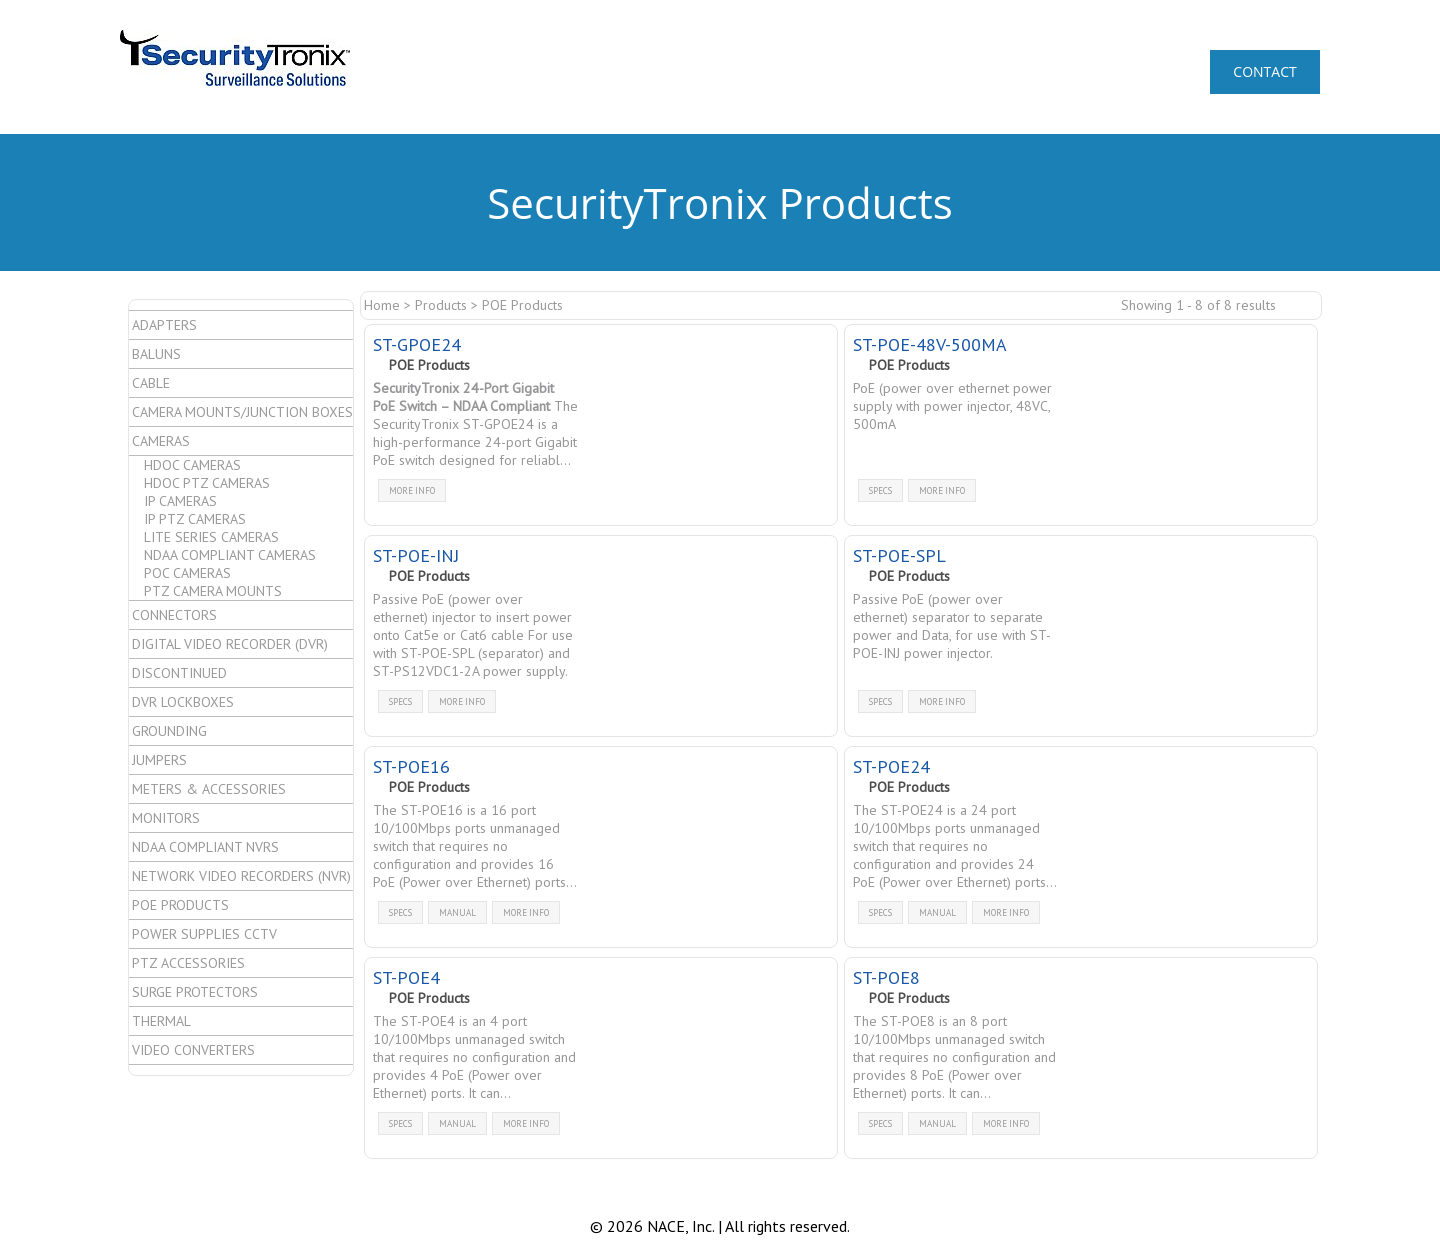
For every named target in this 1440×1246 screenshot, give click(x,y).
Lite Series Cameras (211, 537)
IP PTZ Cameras (195, 519)
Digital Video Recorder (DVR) (230, 644)
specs (880, 490)
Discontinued (179, 673)
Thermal (161, 1021)
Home (382, 305)
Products (441, 305)
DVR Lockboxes (183, 702)
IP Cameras (180, 501)
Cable (151, 383)
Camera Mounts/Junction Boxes (242, 412)
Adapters (164, 325)
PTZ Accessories (188, 963)
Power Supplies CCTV (204, 934)
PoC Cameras (187, 573)
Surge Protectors (195, 992)
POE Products (180, 905)
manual (457, 912)
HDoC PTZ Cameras (207, 483)
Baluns (156, 354)
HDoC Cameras (192, 465)
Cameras (161, 441)
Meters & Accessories (209, 789)
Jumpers (159, 760)
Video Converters (193, 1050)
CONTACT (1264, 71)
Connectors (174, 615)
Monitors (166, 818)
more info (412, 490)
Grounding (169, 731)
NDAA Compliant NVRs (205, 847)
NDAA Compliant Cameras (230, 555)
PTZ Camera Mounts (213, 591)
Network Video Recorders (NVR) (241, 876)
